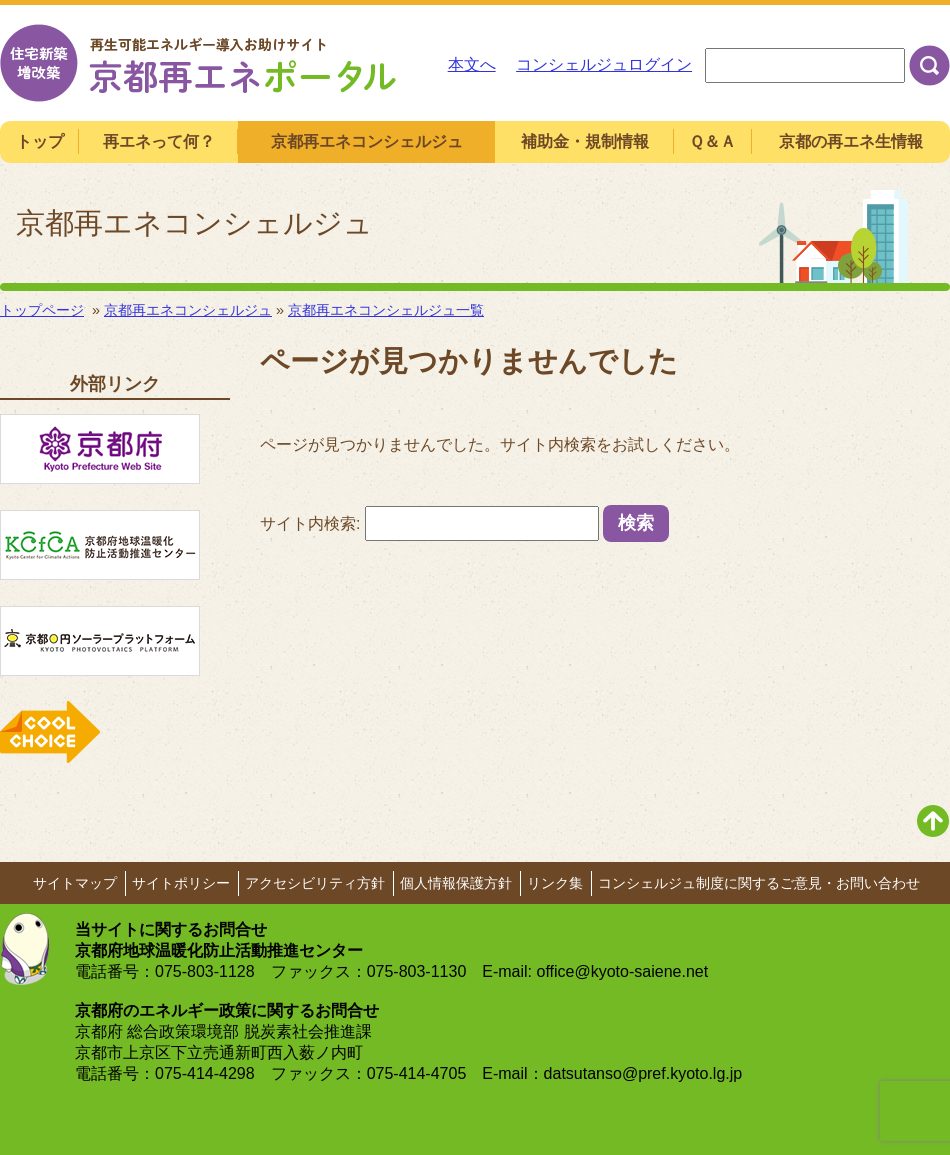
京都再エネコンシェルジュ (188, 310)
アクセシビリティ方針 (315, 883)
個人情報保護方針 (456, 883)
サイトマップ (75, 883)
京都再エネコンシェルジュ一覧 (386, 310)
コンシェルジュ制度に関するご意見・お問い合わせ (759, 883)
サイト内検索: (310, 523)
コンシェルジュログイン (604, 64)
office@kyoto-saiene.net (623, 971)
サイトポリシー (181, 883)
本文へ (472, 64)
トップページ (42, 310)
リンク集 (555, 883)
